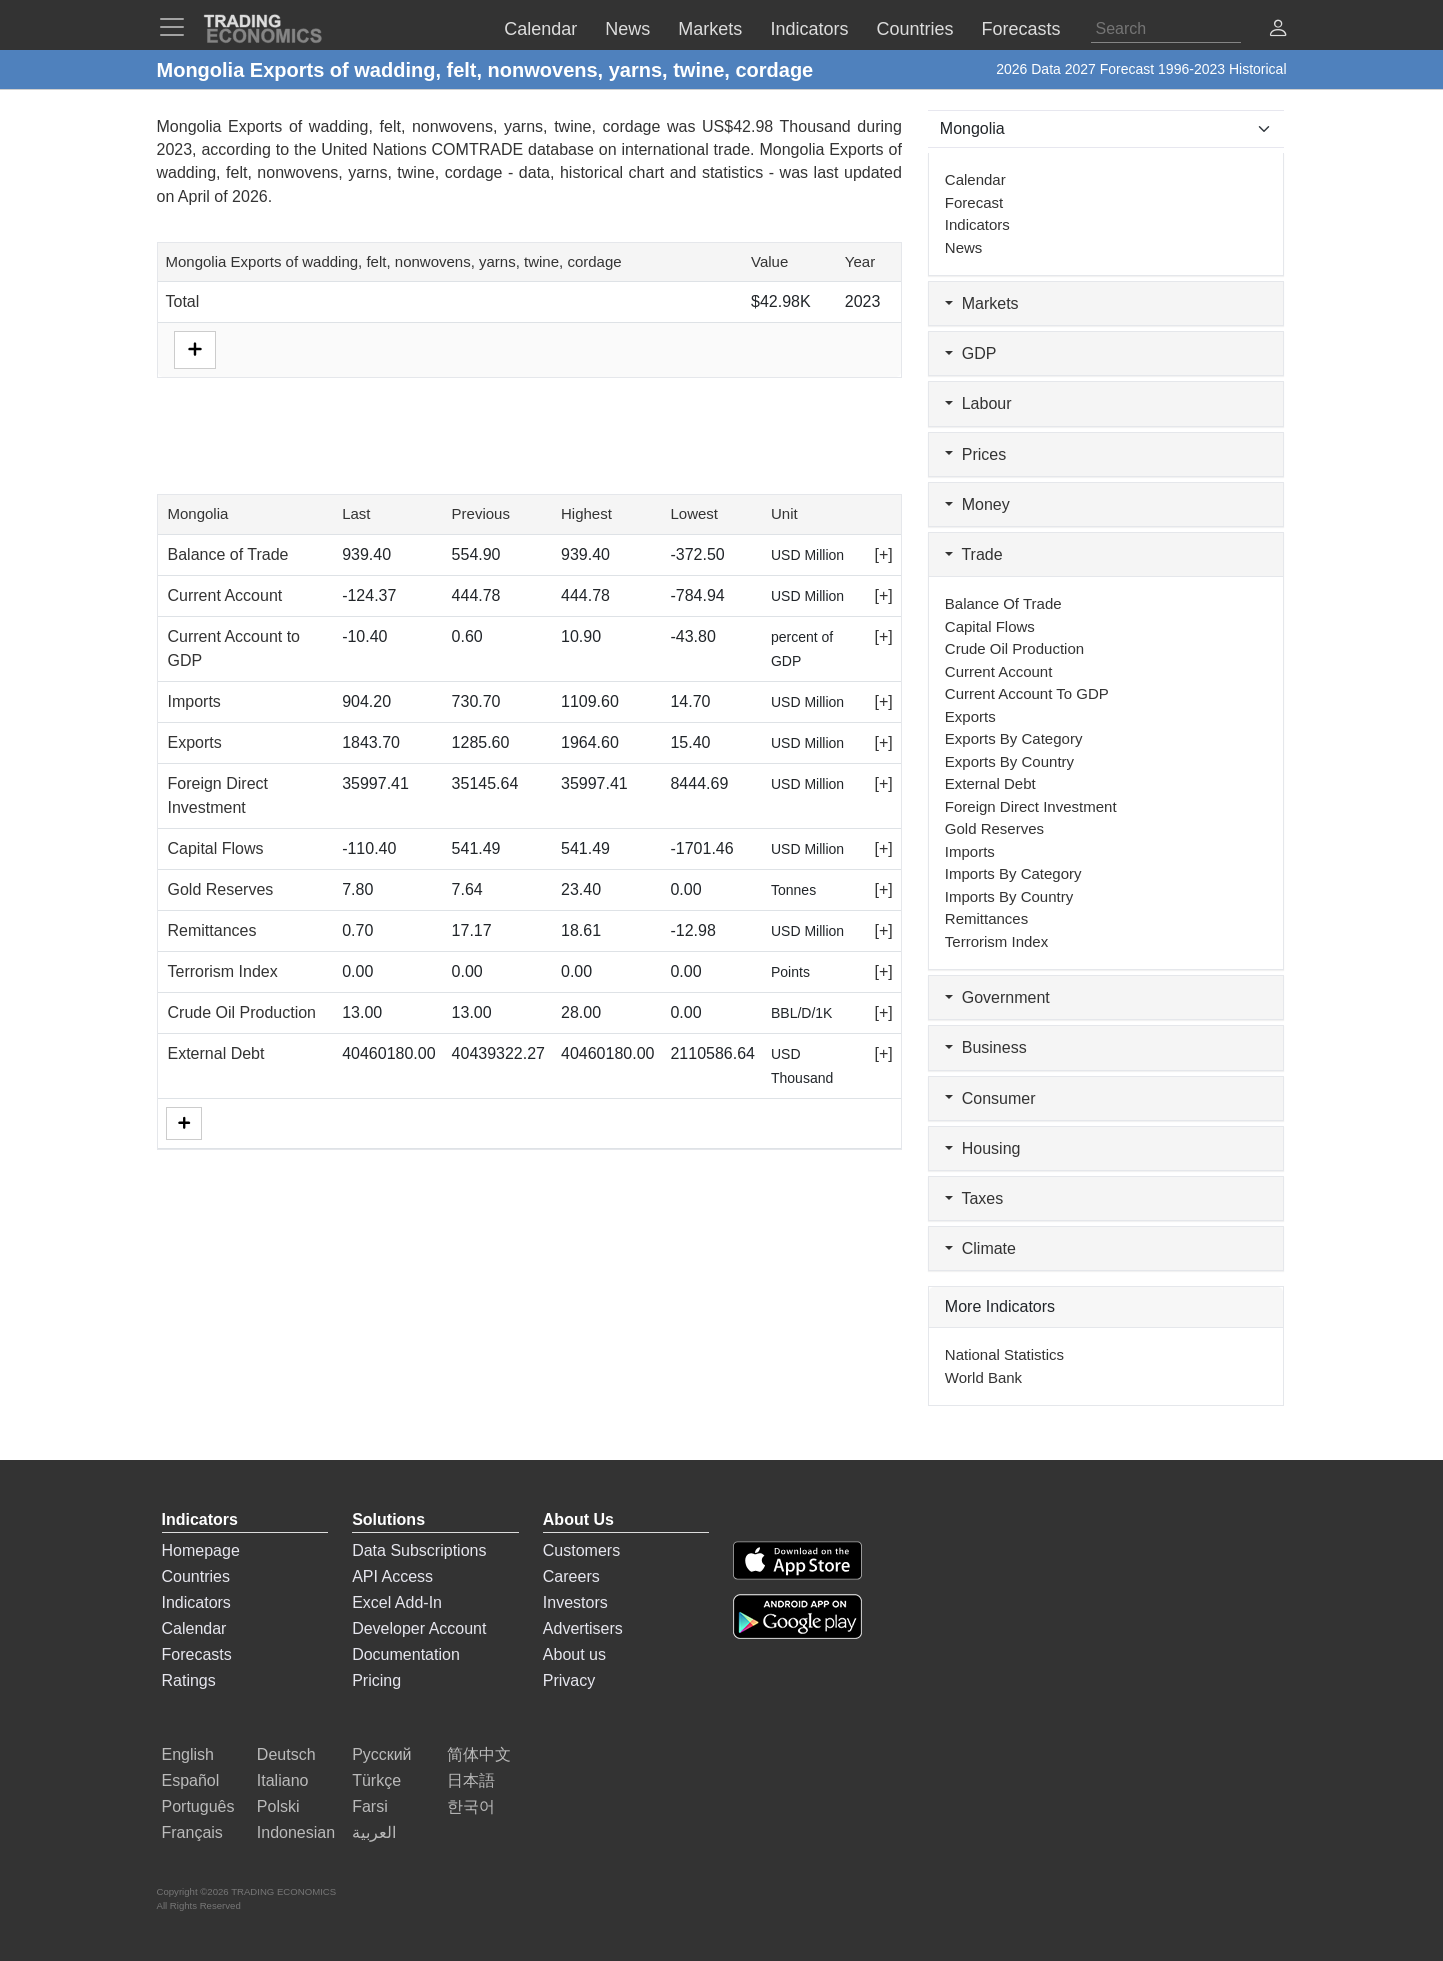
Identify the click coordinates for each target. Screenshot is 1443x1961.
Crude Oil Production (242, 1012)
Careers (571, 1576)
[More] (184, 1123)
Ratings (189, 1680)
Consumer (990, 1098)
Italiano (283, 1780)
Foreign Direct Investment (1031, 806)
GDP (971, 353)
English (188, 1754)
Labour (978, 403)
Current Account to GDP (1027, 693)
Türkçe (376, 1780)
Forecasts (197, 1654)
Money (977, 504)
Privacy (569, 1680)
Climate (980, 1248)
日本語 (471, 1780)
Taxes (974, 1198)
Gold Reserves (221, 889)
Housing (983, 1148)
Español (191, 1780)
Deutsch (286, 1754)
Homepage (201, 1550)
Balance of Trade (228, 554)
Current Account (225, 595)
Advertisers (583, 1628)
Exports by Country (1009, 761)
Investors (575, 1602)
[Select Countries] (1106, 129)
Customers (581, 1550)
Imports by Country (1009, 896)
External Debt (216, 1053)
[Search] (1166, 29)
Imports (194, 701)
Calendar (975, 179)
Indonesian (296, 1832)
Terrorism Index (223, 971)
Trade (974, 554)
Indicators (977, 224)
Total (183, 301)
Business (986, 1047)
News (964, 247)
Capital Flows (216, 848)
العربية (374, 1832)
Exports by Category (1014, 738)
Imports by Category (1013, 873)
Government (997, 997)
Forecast (974, 202)
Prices (975, 454)
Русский (381, 1754)
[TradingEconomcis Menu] (178, 27)
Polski (278, 1806)
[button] (1278, 30)
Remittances (212, 930)
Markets (982, 303)
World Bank (983, 1377)
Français (192, 1832)
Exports (195, 742)
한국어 (471, 1806)
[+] (884, 554)
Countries (196, 1576)
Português (198, 1806)
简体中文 (479, 1754)
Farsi (370, 1806)
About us (574, 1654)
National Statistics (1004, 1354)
